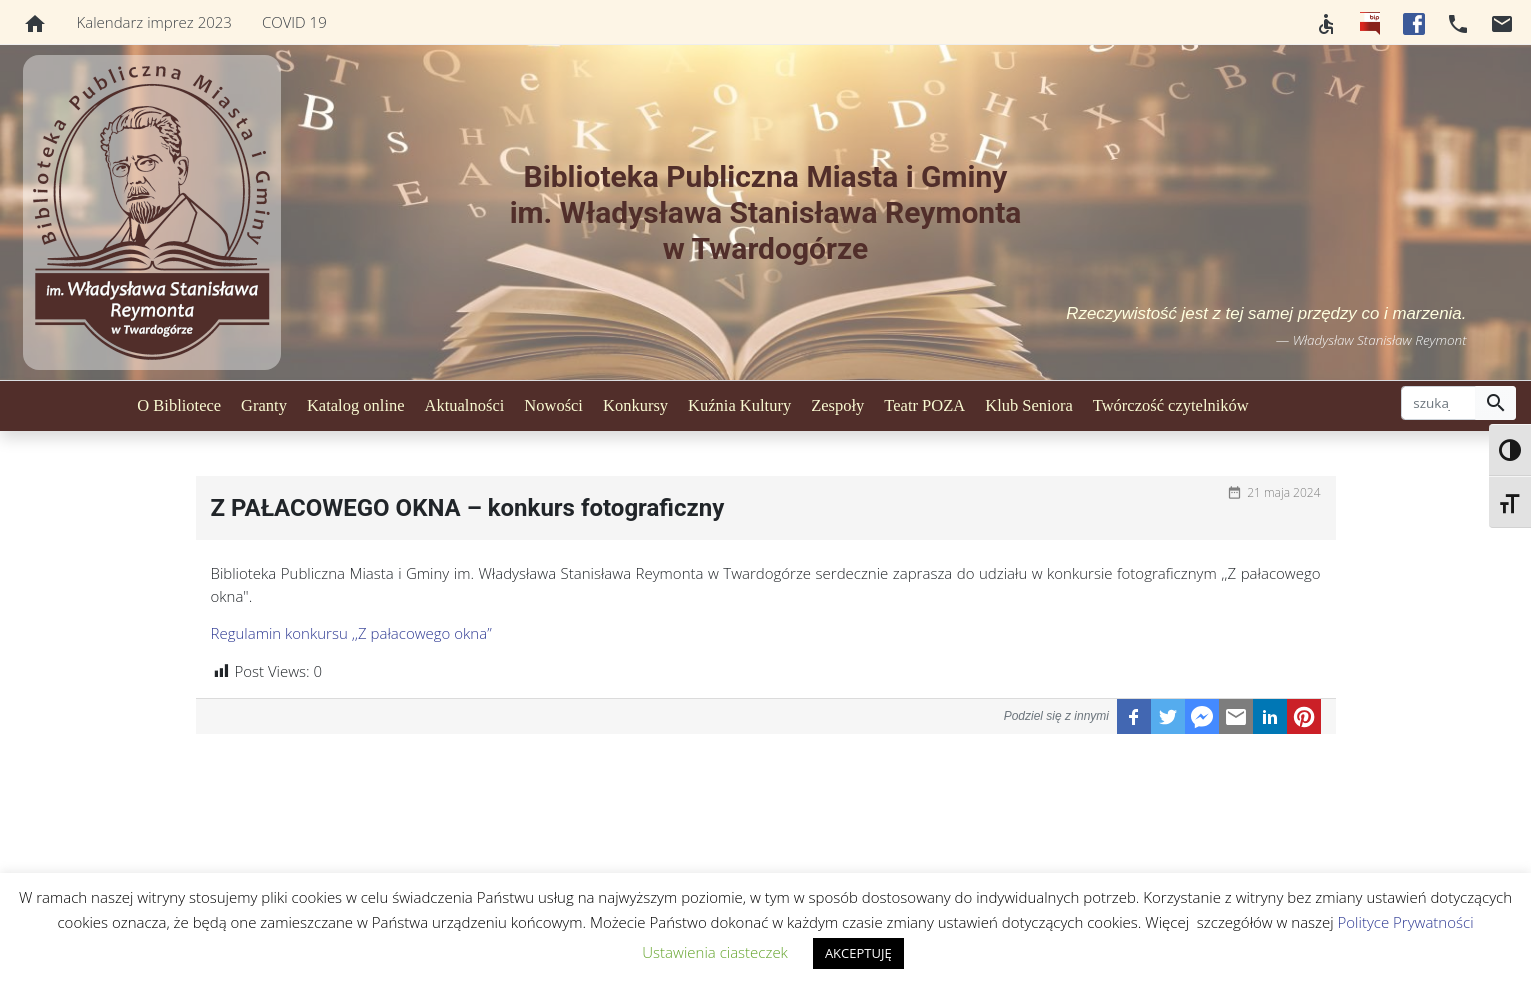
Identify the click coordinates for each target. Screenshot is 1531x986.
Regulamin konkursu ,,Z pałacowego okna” (351, 633)
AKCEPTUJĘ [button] (858, 953)
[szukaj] (1438, 403)
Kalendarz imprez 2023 (154, 22)
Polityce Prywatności (1406, 922)
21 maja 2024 (1283, 492)
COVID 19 (294, 22)
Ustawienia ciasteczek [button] (715, 952)
